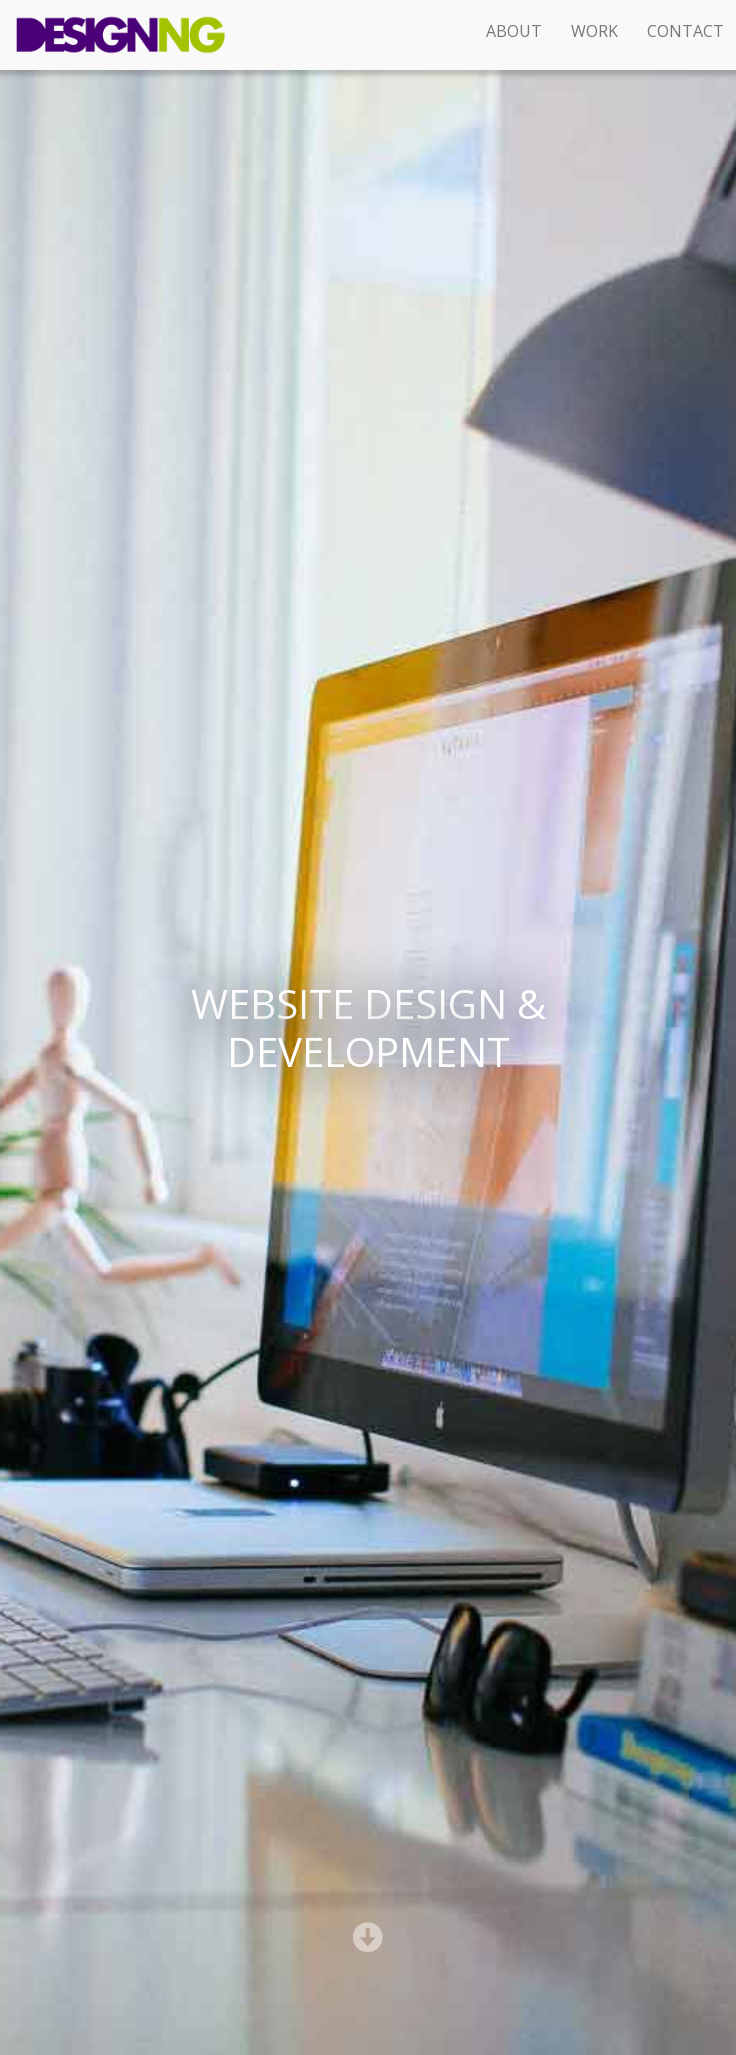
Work (594, 31)
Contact (685, 31)
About (514, 31)
